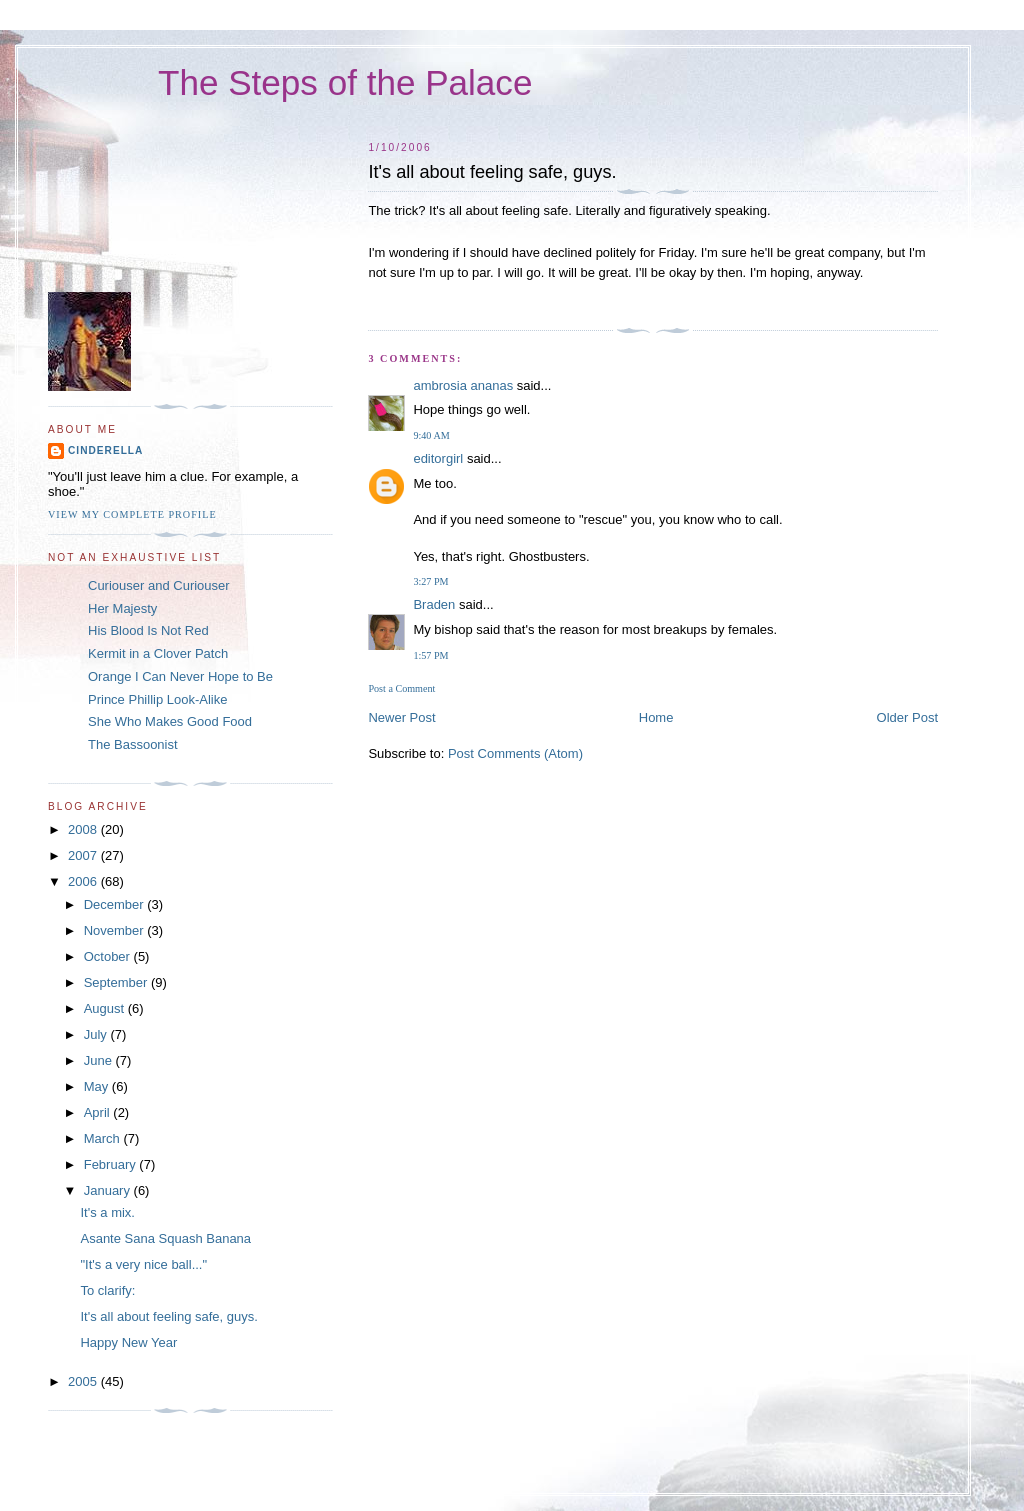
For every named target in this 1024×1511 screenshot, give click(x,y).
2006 (84, 881)
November (116, 930)
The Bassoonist (133, 744)
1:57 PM (430, 655)
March (104, 1138)
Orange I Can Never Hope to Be (180, 676)
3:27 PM (430, 581)
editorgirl (438, 458)
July (97, 1034)
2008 (84, 829)
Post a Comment (401, 688)
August (106, 1008)
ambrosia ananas (463, 385)
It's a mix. (107, 1212)
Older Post (907, 717)
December (116, 904)
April (99, 1112)
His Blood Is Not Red (148, 630)
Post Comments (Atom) (515, 753)
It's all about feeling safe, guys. (168, 1316)
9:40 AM (431, 435)
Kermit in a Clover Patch (158, 653)
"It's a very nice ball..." (143, 1264)
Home (656, 717)
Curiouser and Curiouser (159, 585)
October (109, 956)
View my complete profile (132, 514)
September (117, 982)
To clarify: (107, 1290)
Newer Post (401, 717)
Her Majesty (122, 608)
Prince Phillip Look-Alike (157, 699)
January (109, 1190)
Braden (434, 604)
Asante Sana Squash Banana (165, 1238)
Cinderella (105, 450)
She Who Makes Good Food (170, 721)
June (100, 1060)
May (98, 1086)
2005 (84, 1381)
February (112, 1164)
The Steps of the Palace (345, 82)
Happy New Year (128, 1342)
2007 (84, 855)
